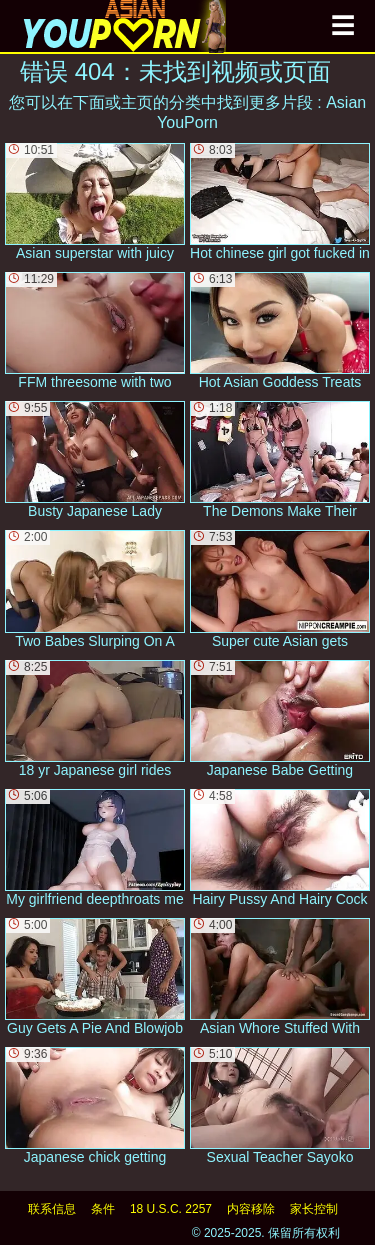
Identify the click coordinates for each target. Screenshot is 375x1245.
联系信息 (52, 1209)
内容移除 (251, 1209)
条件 (103, 1209)
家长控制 (314, 1209)
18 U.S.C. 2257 (171, 1209)
